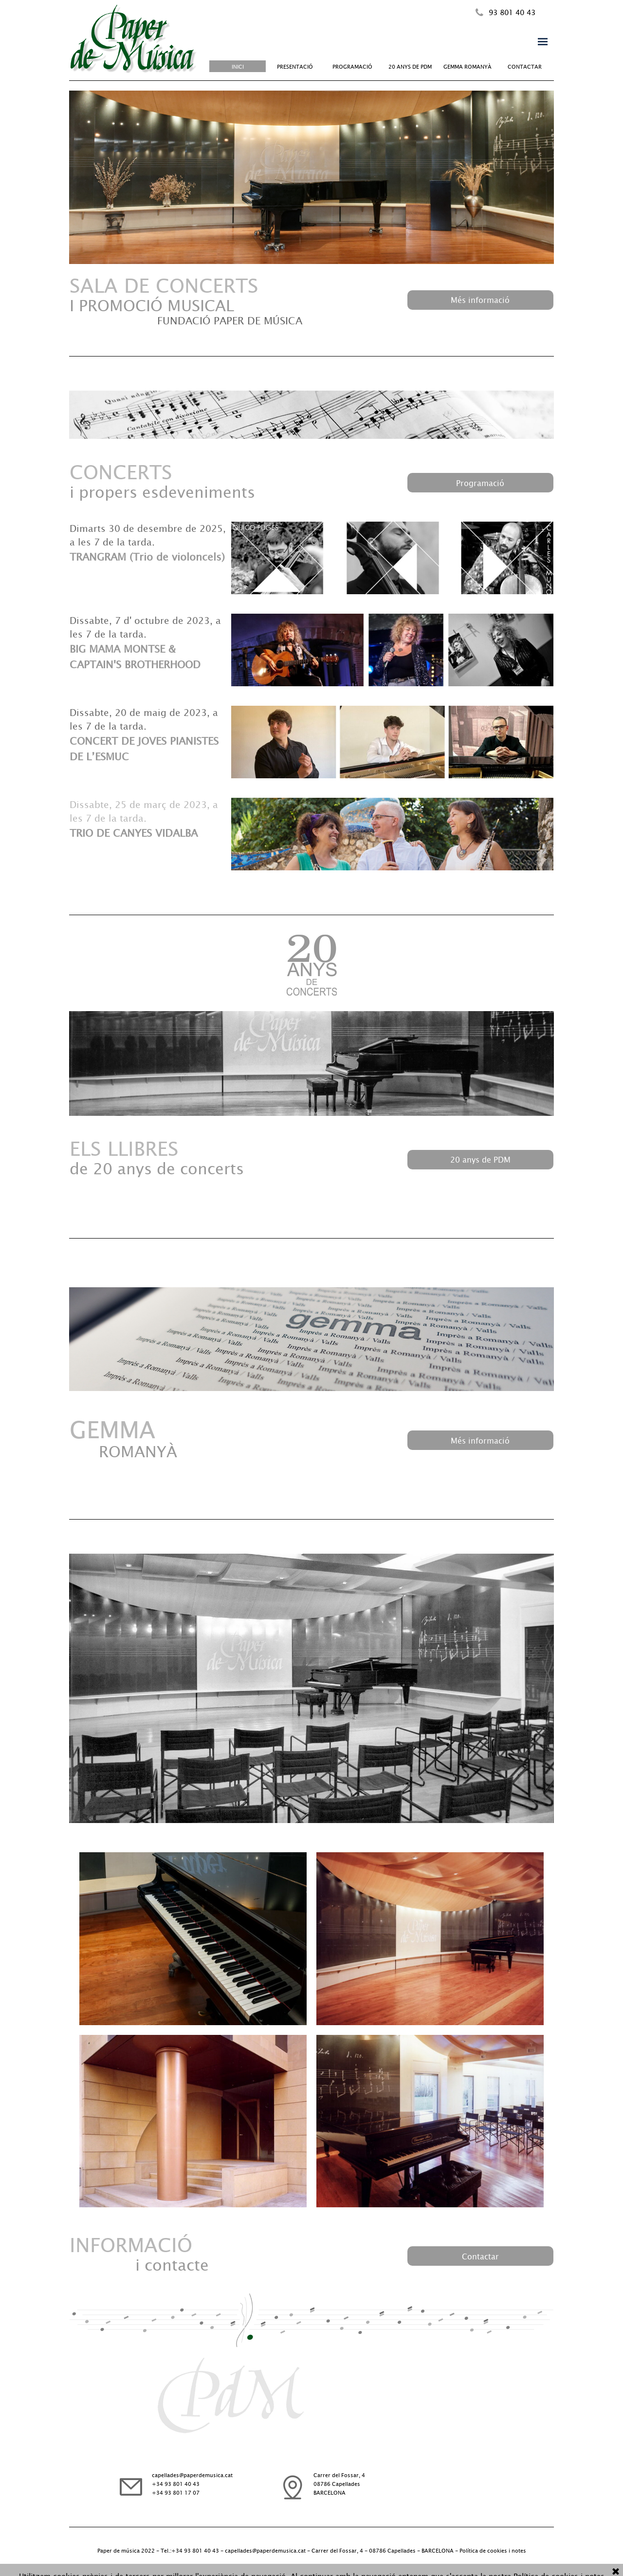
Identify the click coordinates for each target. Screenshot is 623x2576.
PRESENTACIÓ (295, 66)
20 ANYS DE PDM (410, 66)
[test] (480, 300)
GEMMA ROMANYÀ (467, 66)
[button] (479, 13)
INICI (238, 66)
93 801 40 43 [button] (512, 12)
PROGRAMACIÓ (352, 66)
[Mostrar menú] (542, 41)
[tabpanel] (520, 12)
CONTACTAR (525, 66)
